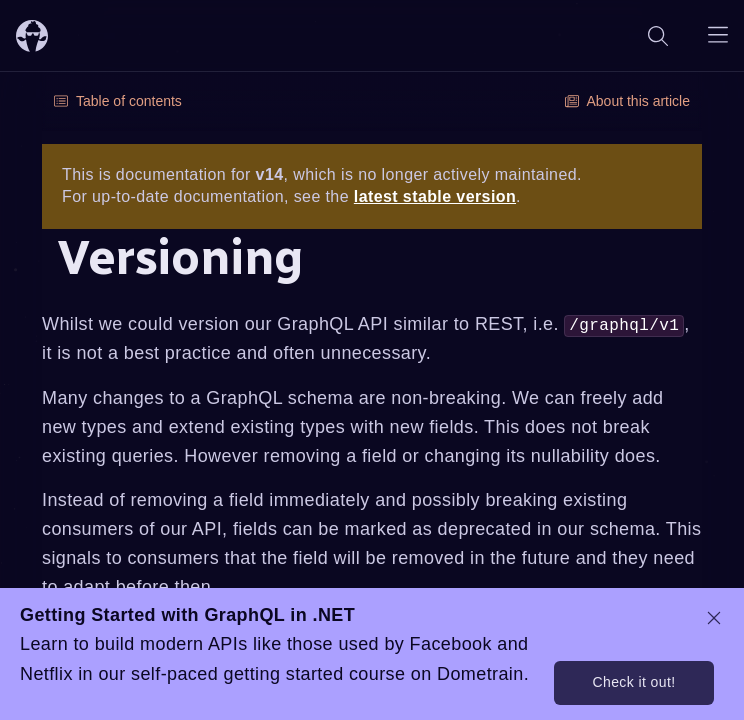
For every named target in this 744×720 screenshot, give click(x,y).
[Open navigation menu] (718, 35)
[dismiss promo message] (714, 618)
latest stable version (435, 196)
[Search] (658, 35)
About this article (628, 101)
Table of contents (118, 101)
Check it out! (633, 682)
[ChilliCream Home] (32, 35)
